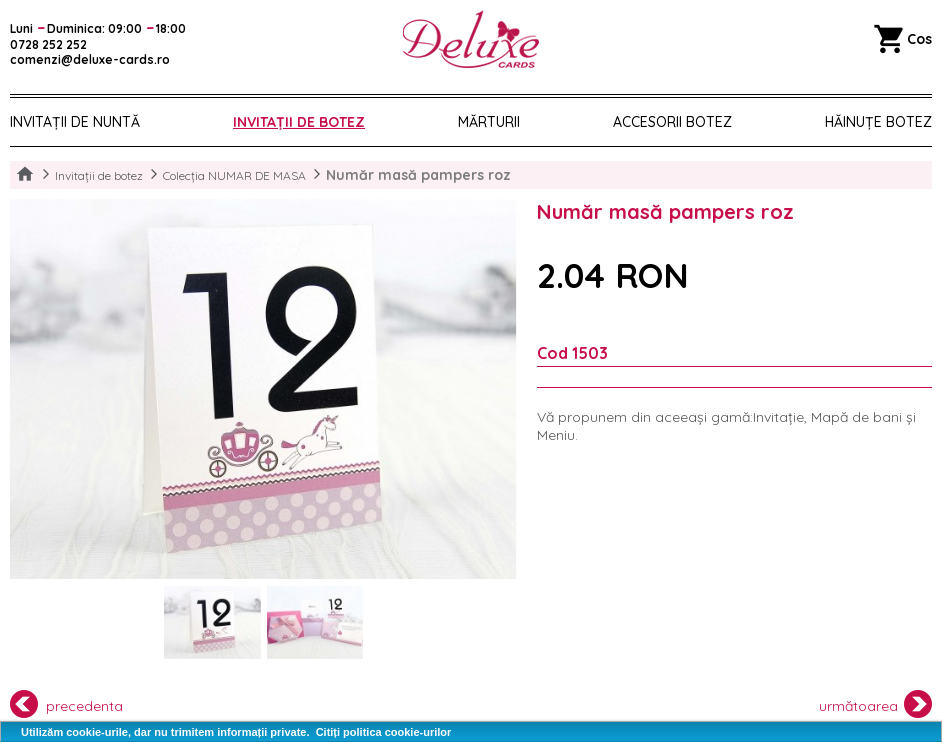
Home (25, 175)
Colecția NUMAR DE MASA (234, 175)
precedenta (66, 704)
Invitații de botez (299, 122)
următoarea (876, 704)
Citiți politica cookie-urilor (384, 732)
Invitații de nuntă (75, 122)
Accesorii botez (672, 122)
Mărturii (489, 122)
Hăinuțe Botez (878, 122)
